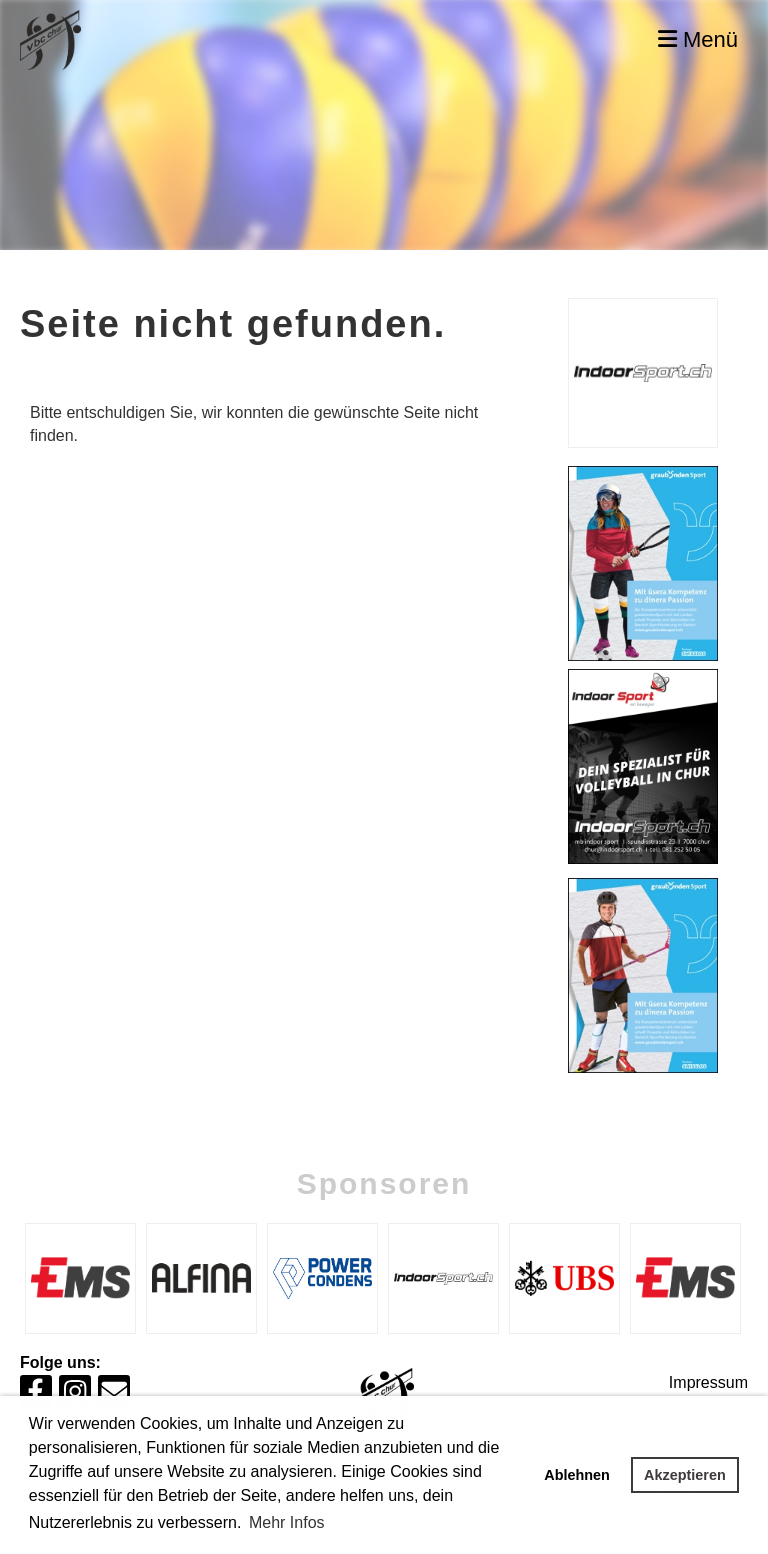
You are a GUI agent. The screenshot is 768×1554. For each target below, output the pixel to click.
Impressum (708, 1382)
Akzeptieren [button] (685, 1475)
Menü (698, 39)
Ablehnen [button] (577, 1475)
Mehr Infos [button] (287, 1522)
